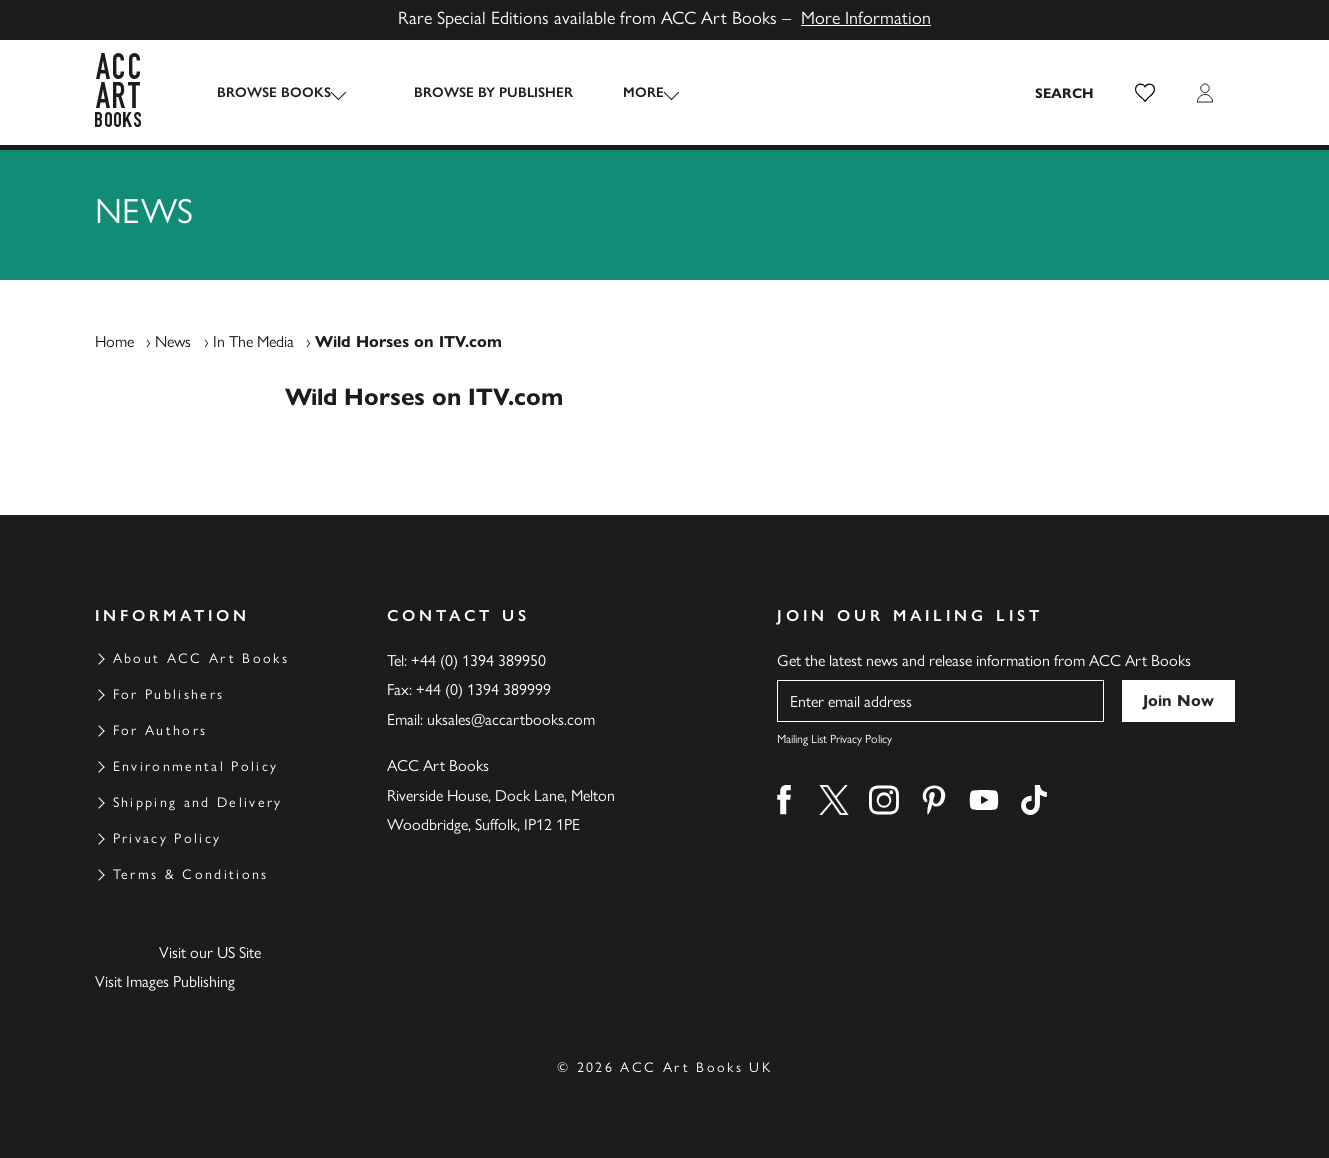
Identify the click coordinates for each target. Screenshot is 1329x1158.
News (173, 341)
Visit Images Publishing (165, 981)
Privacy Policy (167, 838)
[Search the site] (1065, 93)
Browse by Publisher (475, 92)
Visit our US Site (210, 952)
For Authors (160, 730)
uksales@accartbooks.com (511, 719)
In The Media (253, 341)
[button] (1145, 93)
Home (114, 341)
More (625, 92)
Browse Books (274, 92)
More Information (866, 18)
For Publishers (169, 694)
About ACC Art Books (201, 658)
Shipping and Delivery (198, 802)
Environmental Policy (196, 766)
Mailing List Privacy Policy (834, 739)
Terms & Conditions (191, 874)
